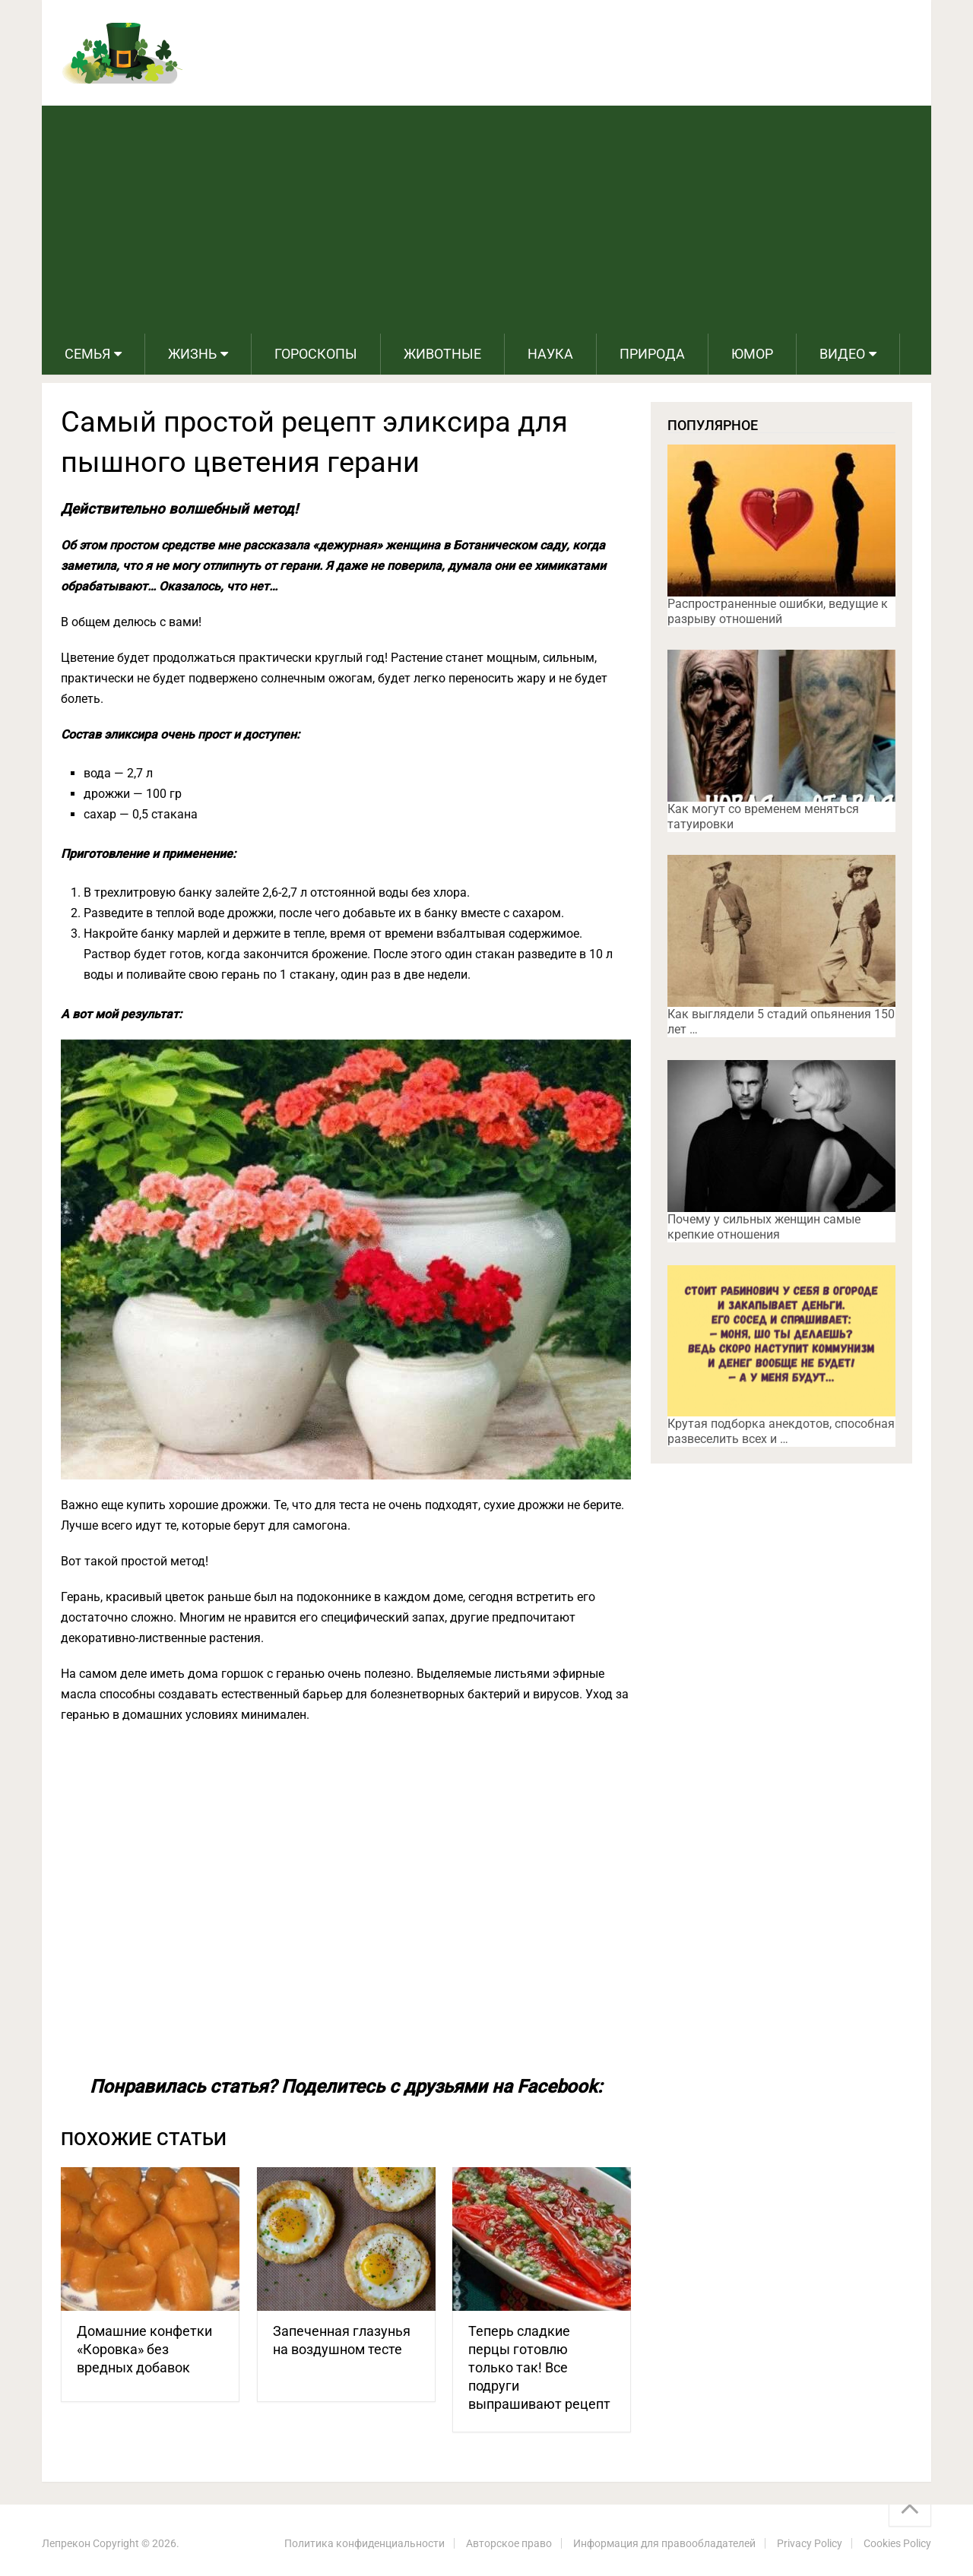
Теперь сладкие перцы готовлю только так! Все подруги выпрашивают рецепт (539, 2367)
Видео (842, 354)
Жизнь (192, 354)
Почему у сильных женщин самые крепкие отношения (763, 1227)
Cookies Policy (897, 2543)
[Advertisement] (486, 219)
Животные (442, 354)
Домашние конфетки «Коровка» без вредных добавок (144, 2349)
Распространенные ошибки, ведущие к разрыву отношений (777, 611)
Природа (652, 354)
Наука (550, 354)
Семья (87, 354)
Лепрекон (66, 2543)
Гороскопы (315, 354)
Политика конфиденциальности (364, 2543)
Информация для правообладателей (664, 2543)
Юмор (752, 354)
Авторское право (509, 2543)
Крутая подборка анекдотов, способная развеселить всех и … (781, 1431)
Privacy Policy (809, 2543)
